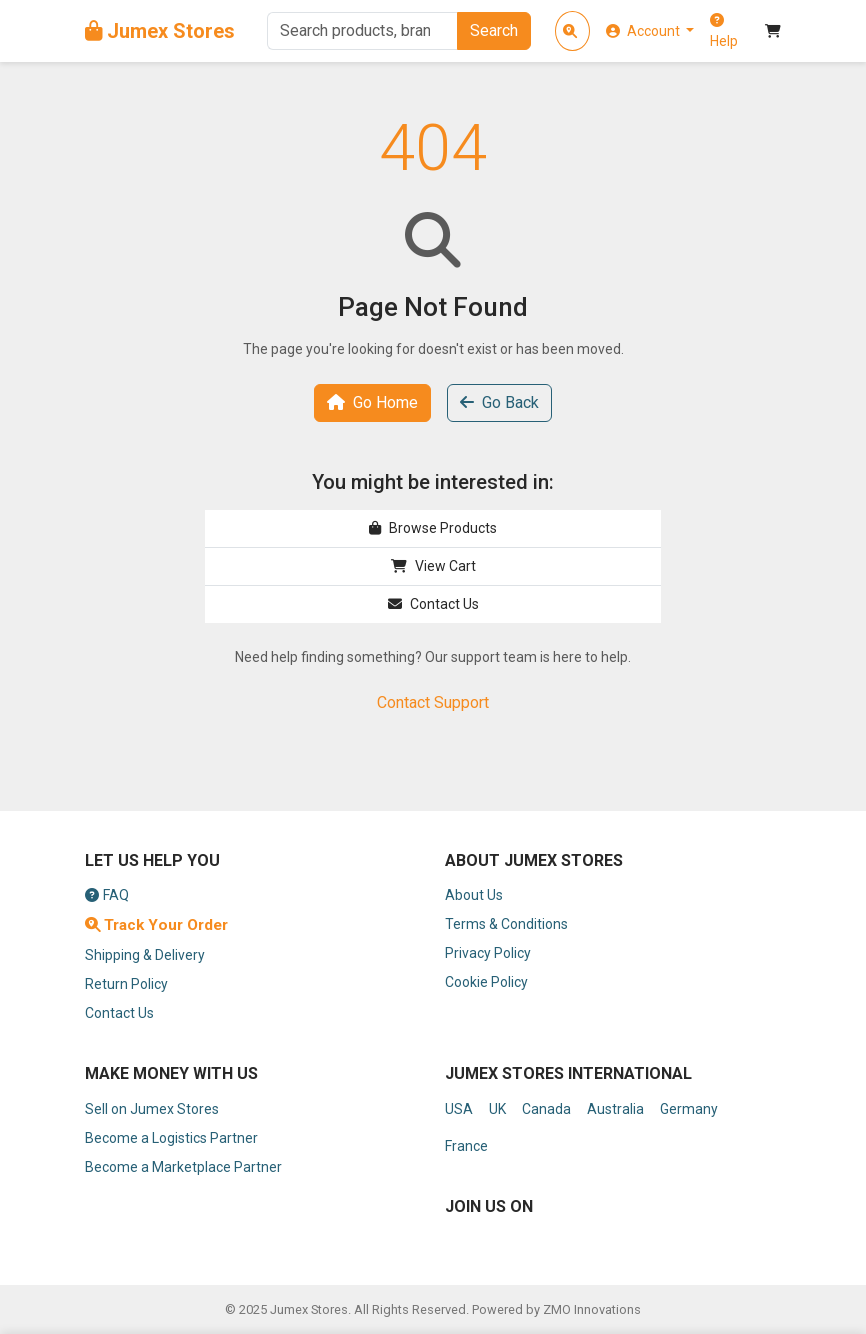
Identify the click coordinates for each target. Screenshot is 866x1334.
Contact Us (433, 604)
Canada (546, 1109)
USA (459, 1109)
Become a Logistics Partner (171, 1138)
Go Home (372, 402)
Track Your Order (156, 925)
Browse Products (433, 528)
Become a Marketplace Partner (183, 1167)
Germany (689, 1109)
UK (497, 1109)
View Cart (433, 566)
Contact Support (433, 702)
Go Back (499, 402)
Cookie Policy (486, 982)
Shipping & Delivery (145, 955)
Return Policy (126, 984)
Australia (615, 1109)
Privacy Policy (488, 953)
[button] (650, 31)
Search (494, 30)
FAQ (107, 895)
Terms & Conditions (506, 924)
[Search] (362, 31)
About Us (474, 895)
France (466, 1146)
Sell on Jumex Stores (152, 1109)
